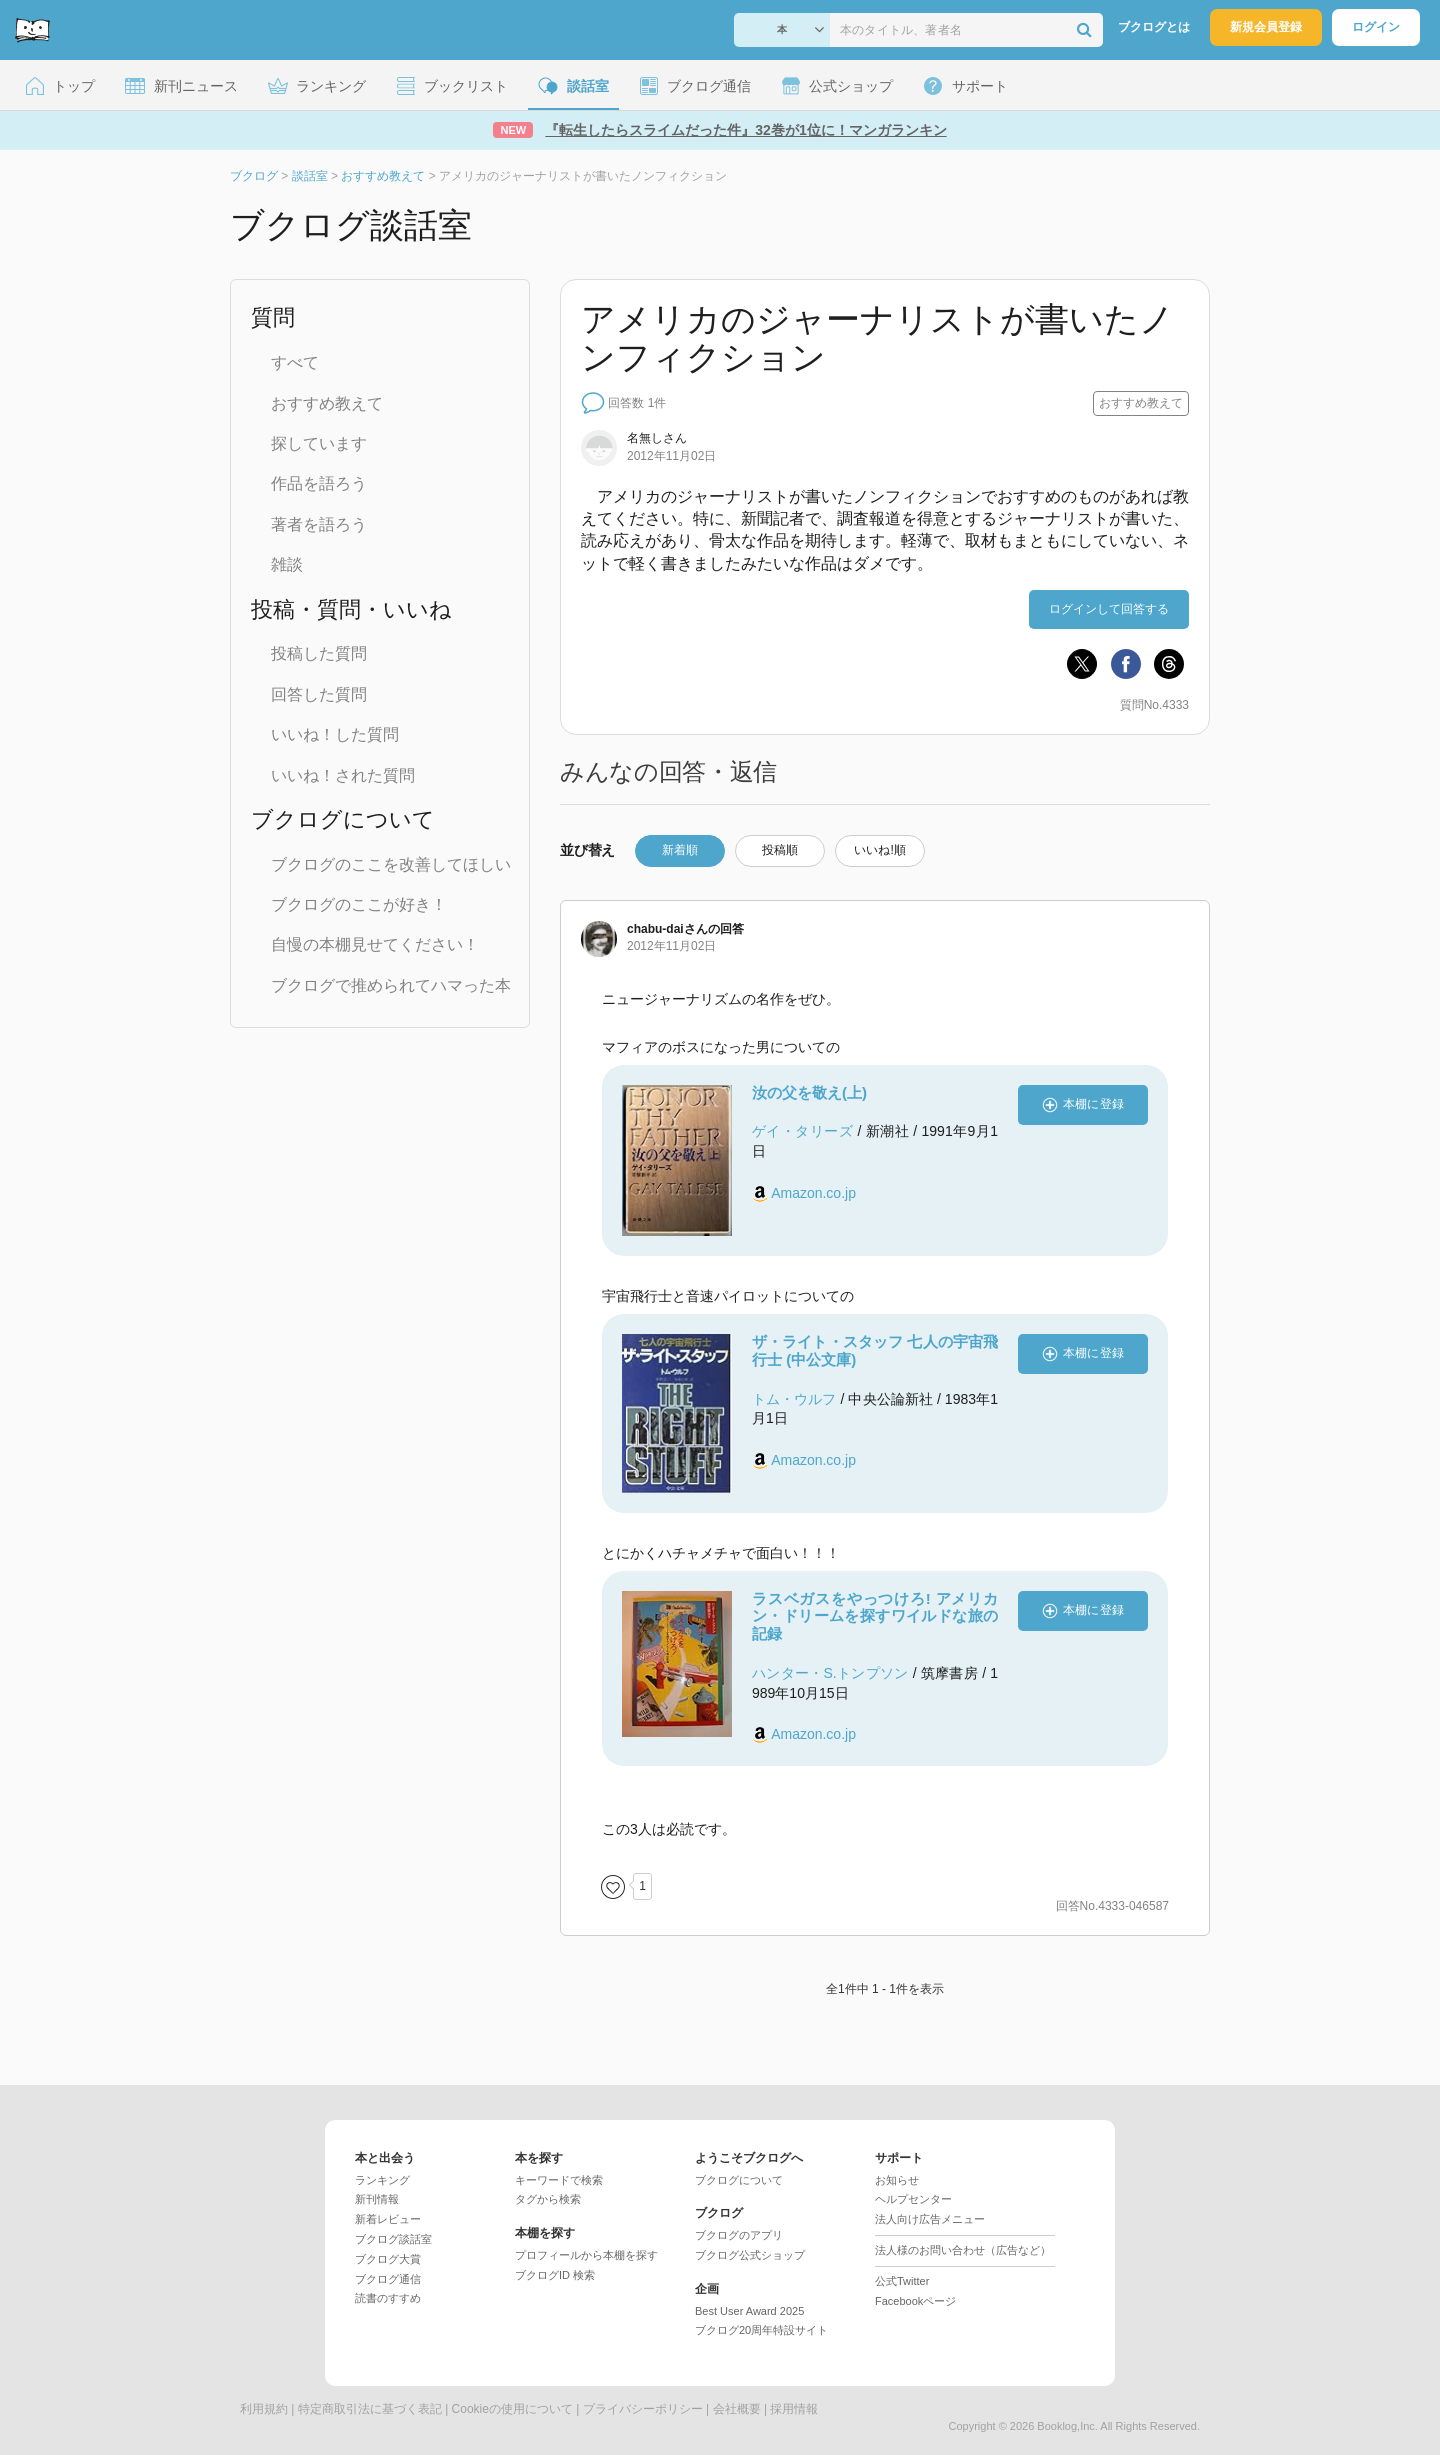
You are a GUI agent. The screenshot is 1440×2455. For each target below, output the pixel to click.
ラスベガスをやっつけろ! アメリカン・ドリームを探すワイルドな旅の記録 (875, 1616)
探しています (319, 443)
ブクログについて (739, 2180)
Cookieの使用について (512, 2409)
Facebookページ (915, 2301)
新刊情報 (377, 2199)
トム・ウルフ (794, 1399)
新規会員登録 (1266, 27)
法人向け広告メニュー (930, 2219)
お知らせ (897, 2180)
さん (667, 929)
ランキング (382, 2180)
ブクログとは (1154, 27)
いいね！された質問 (343, 775)
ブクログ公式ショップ (750, 2255)
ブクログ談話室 (393, 2239)
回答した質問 (319, 694)
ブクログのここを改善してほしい (391, 864)
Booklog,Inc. (1067, 2426)
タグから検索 (548, 2199)
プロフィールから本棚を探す (586, 2255)
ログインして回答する (1109, 609)
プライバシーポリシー (643, 2409)
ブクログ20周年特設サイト (761, 2330)
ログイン (1376, 27)
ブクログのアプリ (739, 2235)
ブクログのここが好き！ (359, 904)
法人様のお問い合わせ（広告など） (963, 2250)
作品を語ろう (319, 483)
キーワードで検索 (559, 2180)
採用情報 (794, 2409)
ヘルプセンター (913, 2199)
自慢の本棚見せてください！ (375, 944)
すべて (295, 362)
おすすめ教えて (327, 403)
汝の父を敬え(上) (809, 1092)
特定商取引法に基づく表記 (370, 2409)
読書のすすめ (388, 2298)
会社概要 (737, 2409)
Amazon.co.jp (813, 1193)
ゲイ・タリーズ (802, 1131)
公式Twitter (902, 2281)
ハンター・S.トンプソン (830, 1673)
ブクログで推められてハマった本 (391, 985)
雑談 (287, 564)
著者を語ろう (319, 524)
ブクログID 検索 (555, 2275)
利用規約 (264, 2409)
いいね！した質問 (335, 734)
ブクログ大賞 (388, 2259)
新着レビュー (388, 2219)
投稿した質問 (319, 653)
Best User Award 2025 (749, 2311)
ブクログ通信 (388, 2279)
